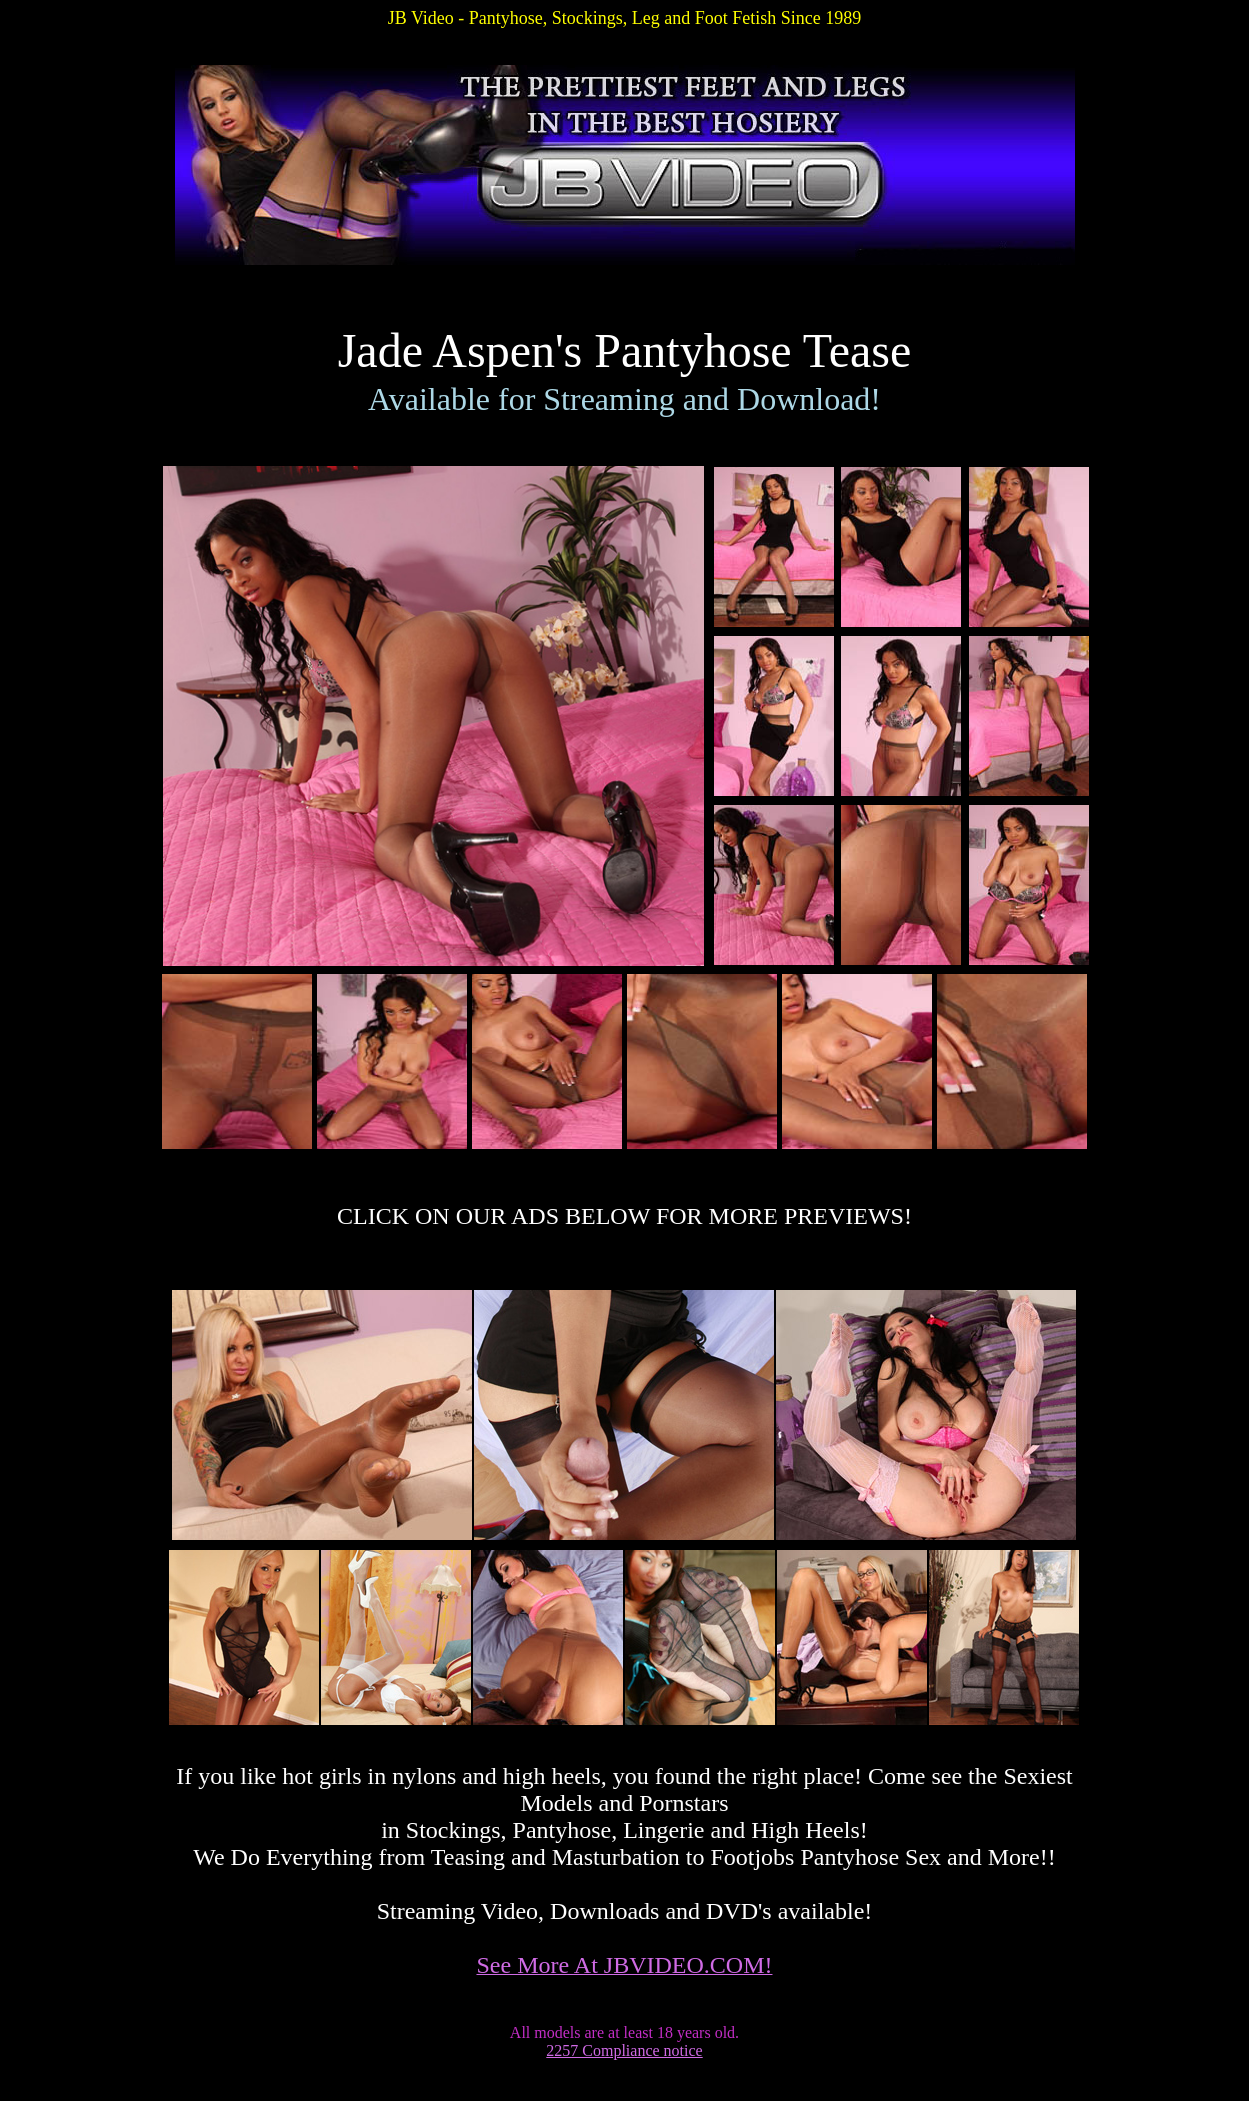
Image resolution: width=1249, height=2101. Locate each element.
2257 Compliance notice (624, 2050)
